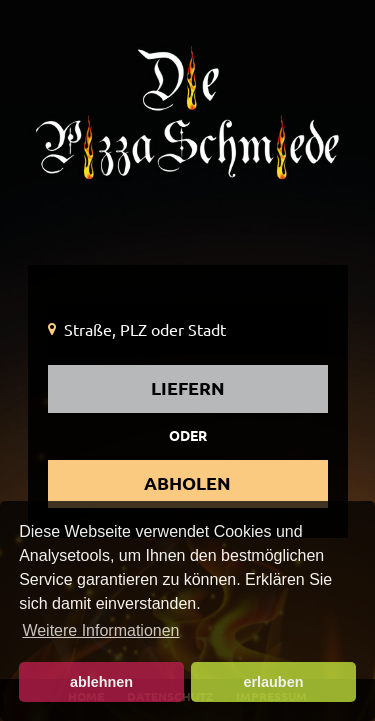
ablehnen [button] (101, 682)
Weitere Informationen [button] (100, 630)
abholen (187, 483)
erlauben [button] (273, 682)
